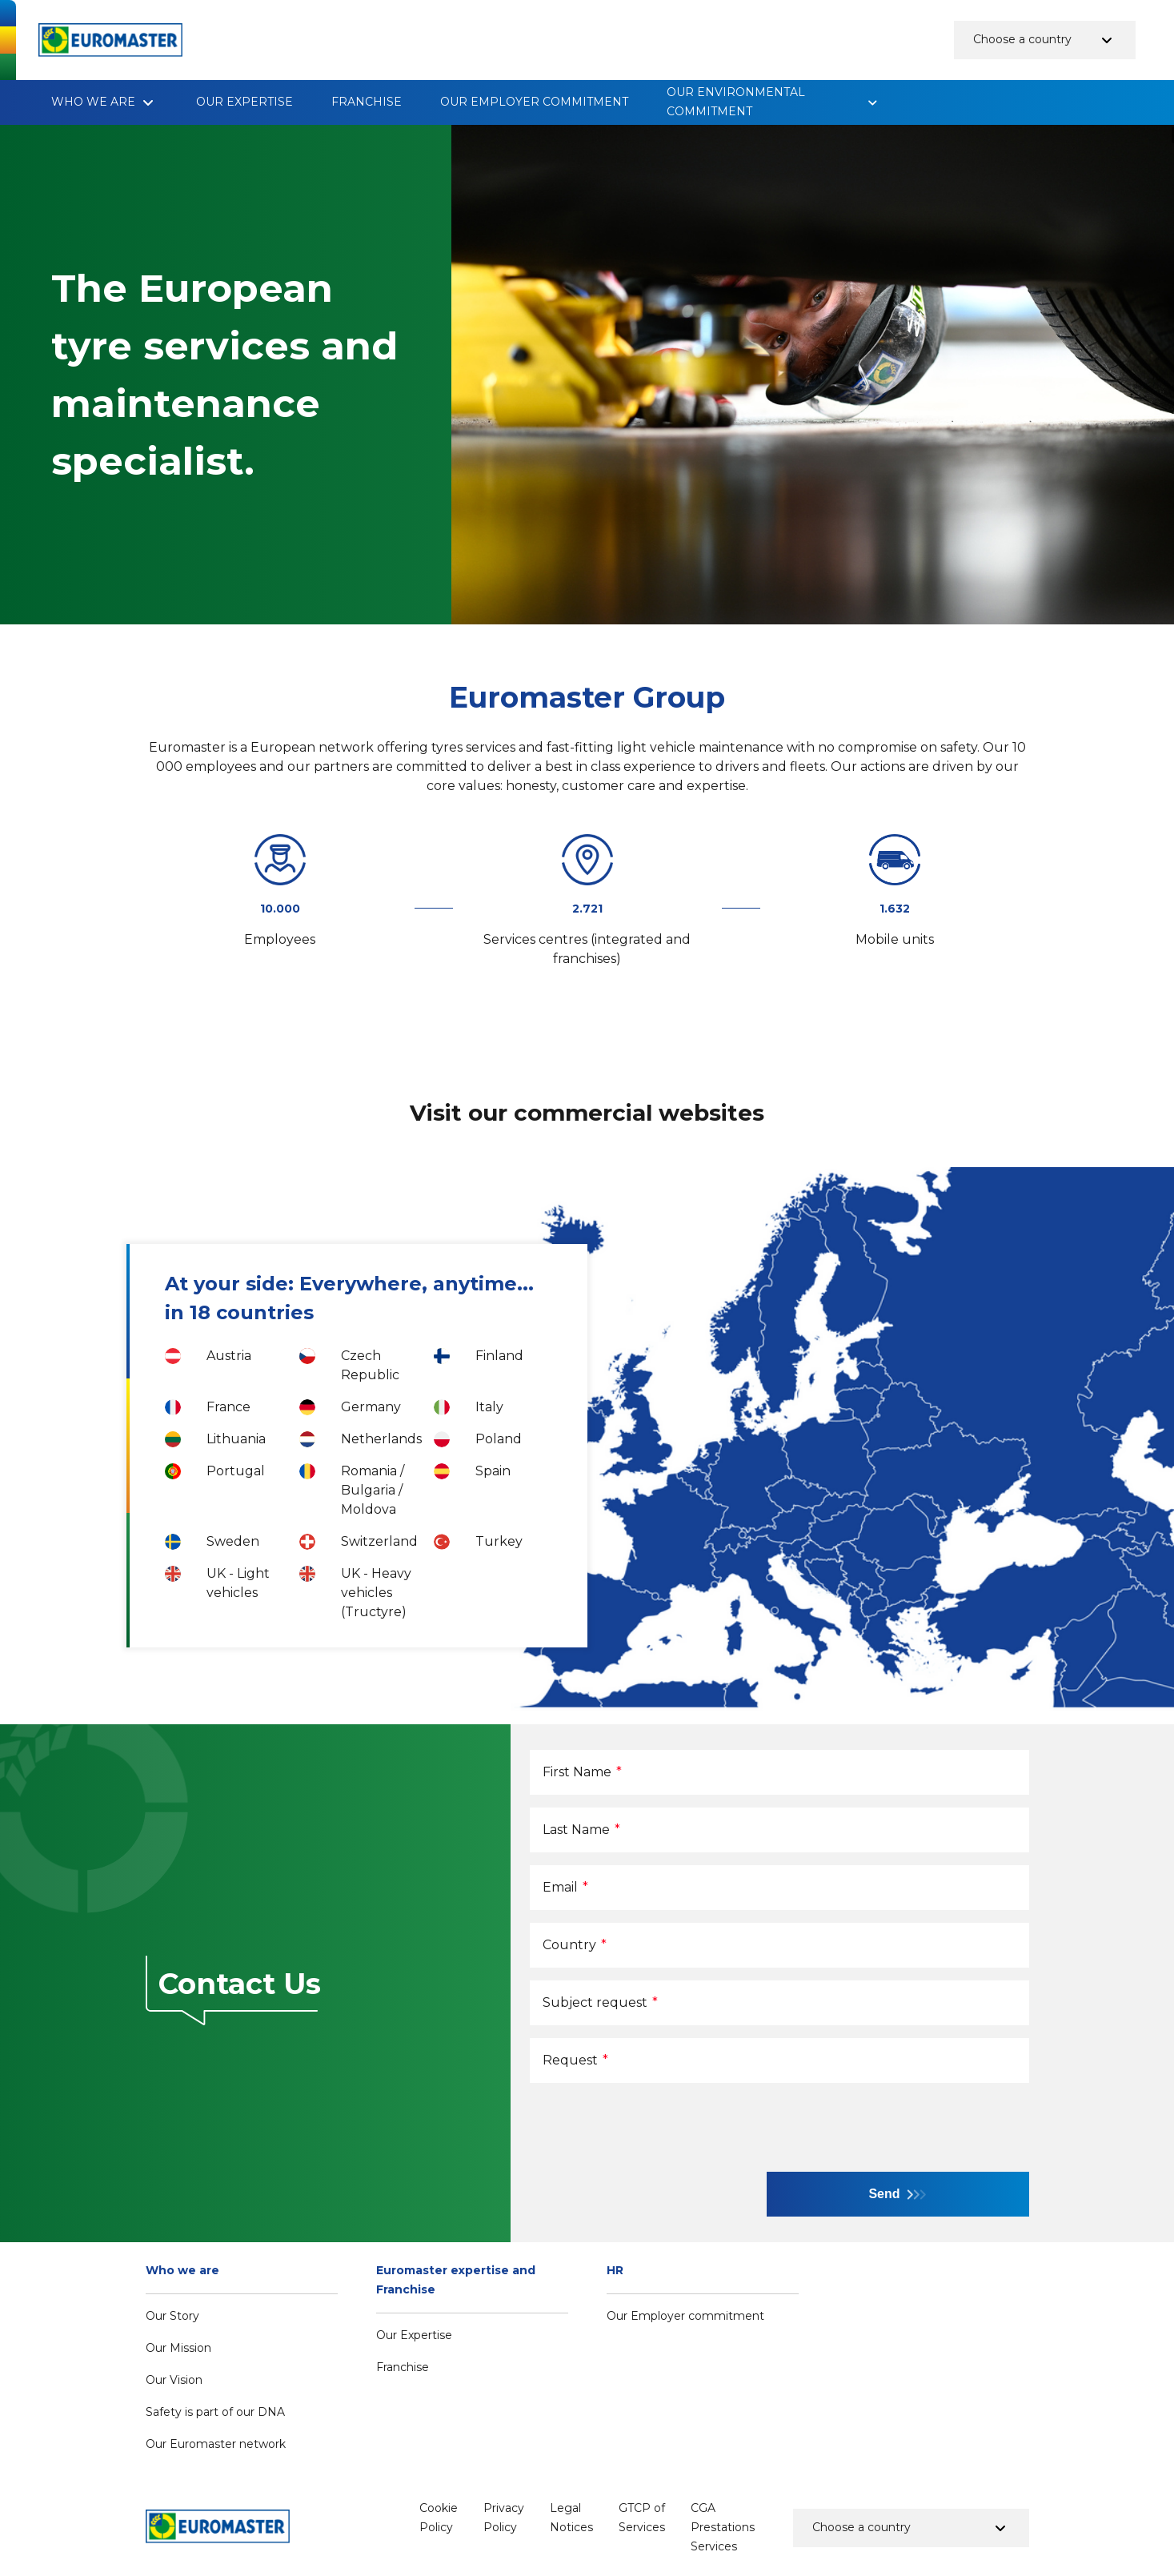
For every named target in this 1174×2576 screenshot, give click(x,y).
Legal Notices (571, 2517)
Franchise (366, 101)
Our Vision (174, 2380)
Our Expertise (244, 101)
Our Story (172, 2316)
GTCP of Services (642, 2517)
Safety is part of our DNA (215, 2412)
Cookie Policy (438, 2517)
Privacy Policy (503, 2517)
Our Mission (178, 2348)
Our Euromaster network (216, 2444)
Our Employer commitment (534, 101)
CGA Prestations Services (723, 2527)
